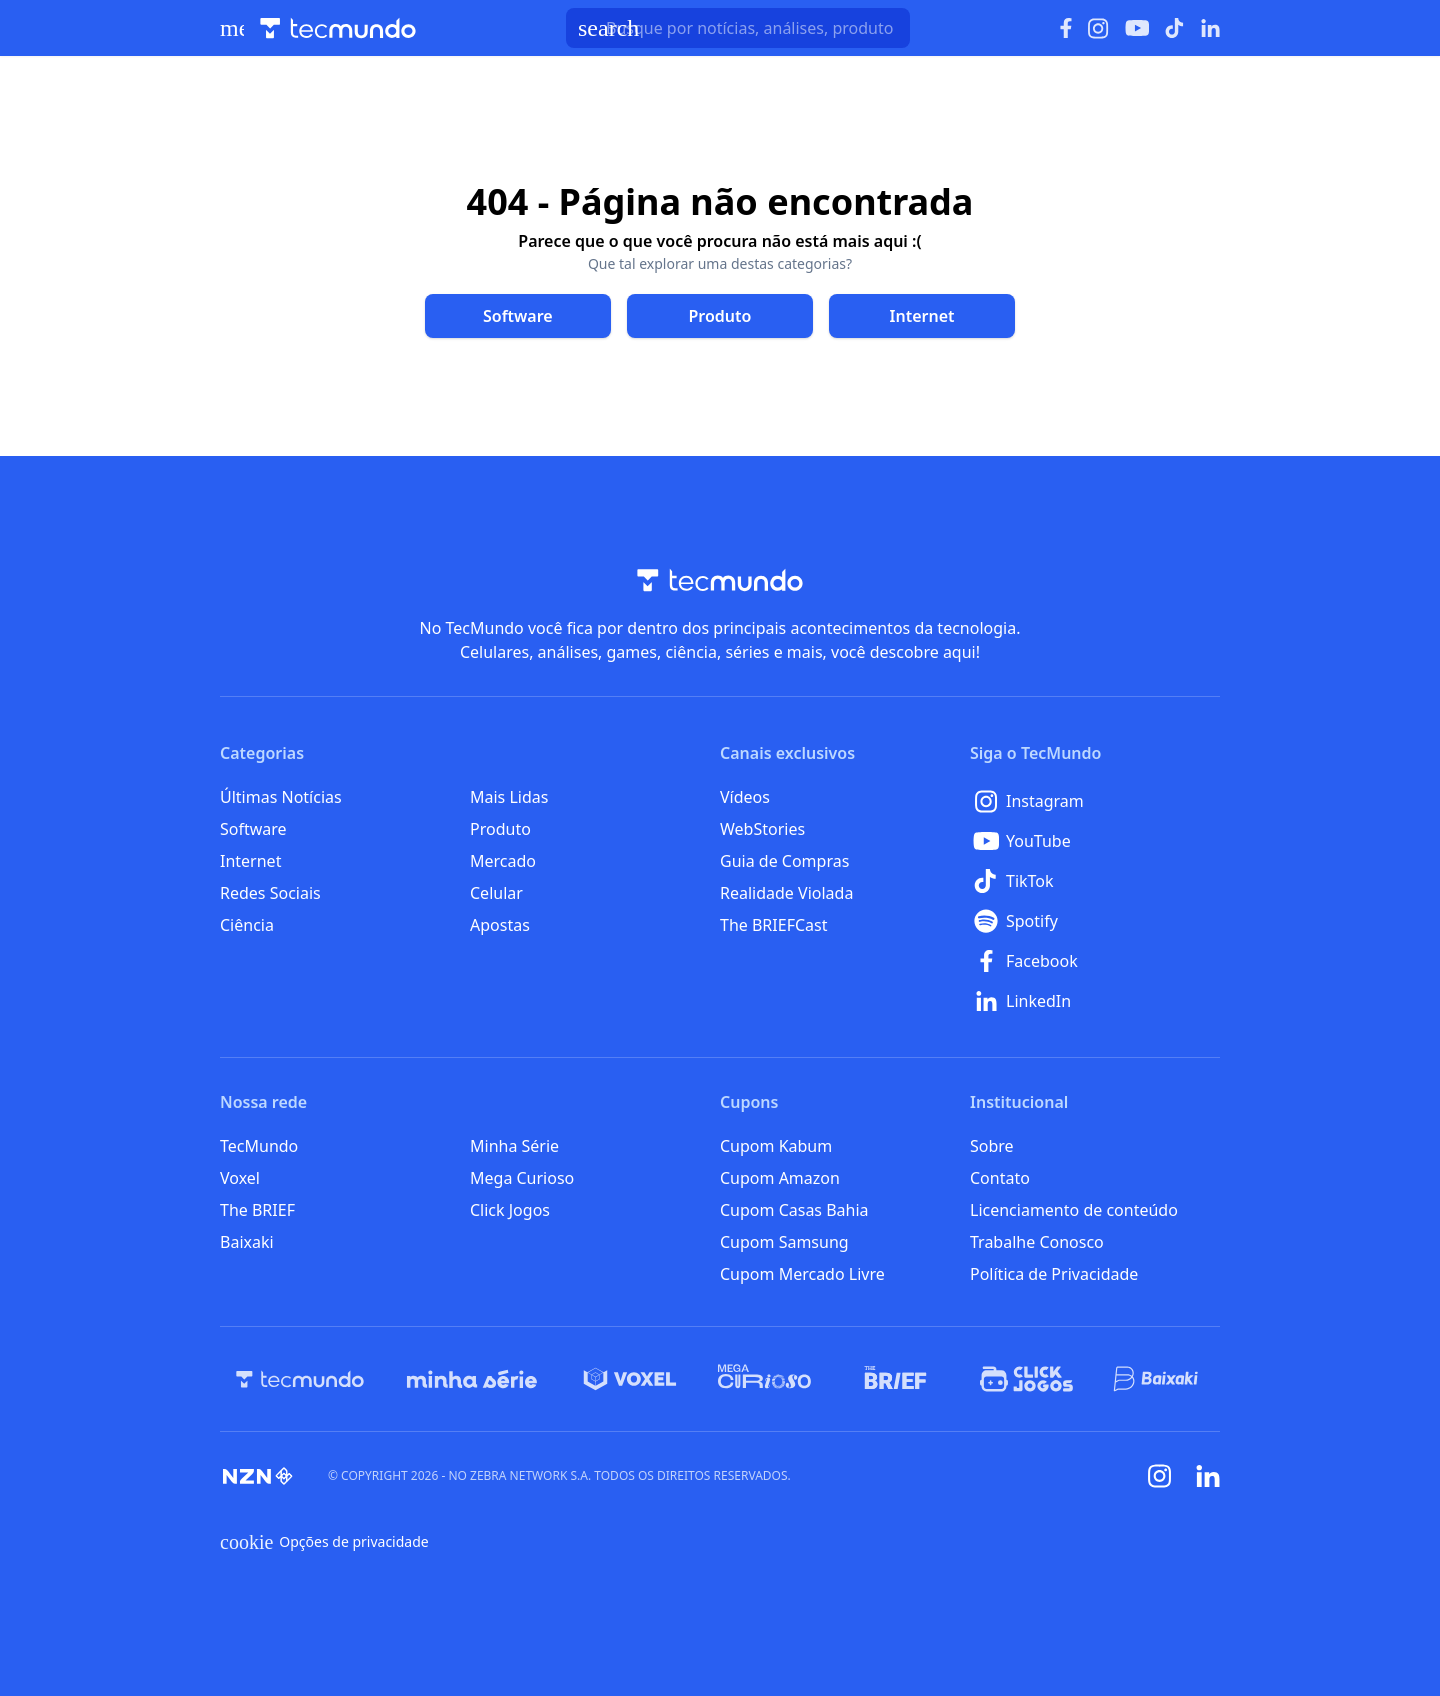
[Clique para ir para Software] (518, 316)
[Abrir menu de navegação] (232, 28)
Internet (250, 861)
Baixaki (247, 1242)
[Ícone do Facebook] (1066, 28)
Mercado (503, 861)
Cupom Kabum (776, 1146)
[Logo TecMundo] (338, 28)
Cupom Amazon (780, 1178)
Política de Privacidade (1054, 1274)
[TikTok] (1095, 881)
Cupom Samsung (784, 1242)
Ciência (247, 925)
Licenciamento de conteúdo (1074, 1210)
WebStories (762, 829)
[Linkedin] (1208, 1476)
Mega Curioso (522, 1178)
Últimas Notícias (281, 797)
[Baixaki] (1157, 1379)
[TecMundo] (300, 1379)
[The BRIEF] (895, 1379)
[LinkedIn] (1095, 1001)
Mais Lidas (509, 797)
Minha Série (514, 1146)
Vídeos (745, 797)
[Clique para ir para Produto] (720, 316)
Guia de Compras (784, 861)
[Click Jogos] (1026, 1379)
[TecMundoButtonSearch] (738, 28)
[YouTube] (1095, 841)
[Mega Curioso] (764, 1379)
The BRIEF (257, 1210)
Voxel (240, 1178)
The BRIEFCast (773, 925)
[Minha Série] (472, 1379)
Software (253, 829)
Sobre (992, 1146)
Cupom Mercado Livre (802, 1274)
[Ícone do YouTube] (1137, 28)
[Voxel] (630, 1379)
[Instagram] (1095, 801)
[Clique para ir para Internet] (922, 316)
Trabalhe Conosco (1037, 1242)
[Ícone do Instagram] (1098, 28)
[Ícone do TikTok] (1175, 28)
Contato (1000, 1178)
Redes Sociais (270, 893)
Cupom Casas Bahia (794, 1210)
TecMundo (259, 1146)
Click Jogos (510, 1210)
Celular (496, 893)
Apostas (500, 925)
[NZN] (258, 1476)
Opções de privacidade (324, 1542)
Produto (500, 829)
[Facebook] (1095, 961)
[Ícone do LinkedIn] (1210, 28)
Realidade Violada (786, 893)
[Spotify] (1095, 921)
